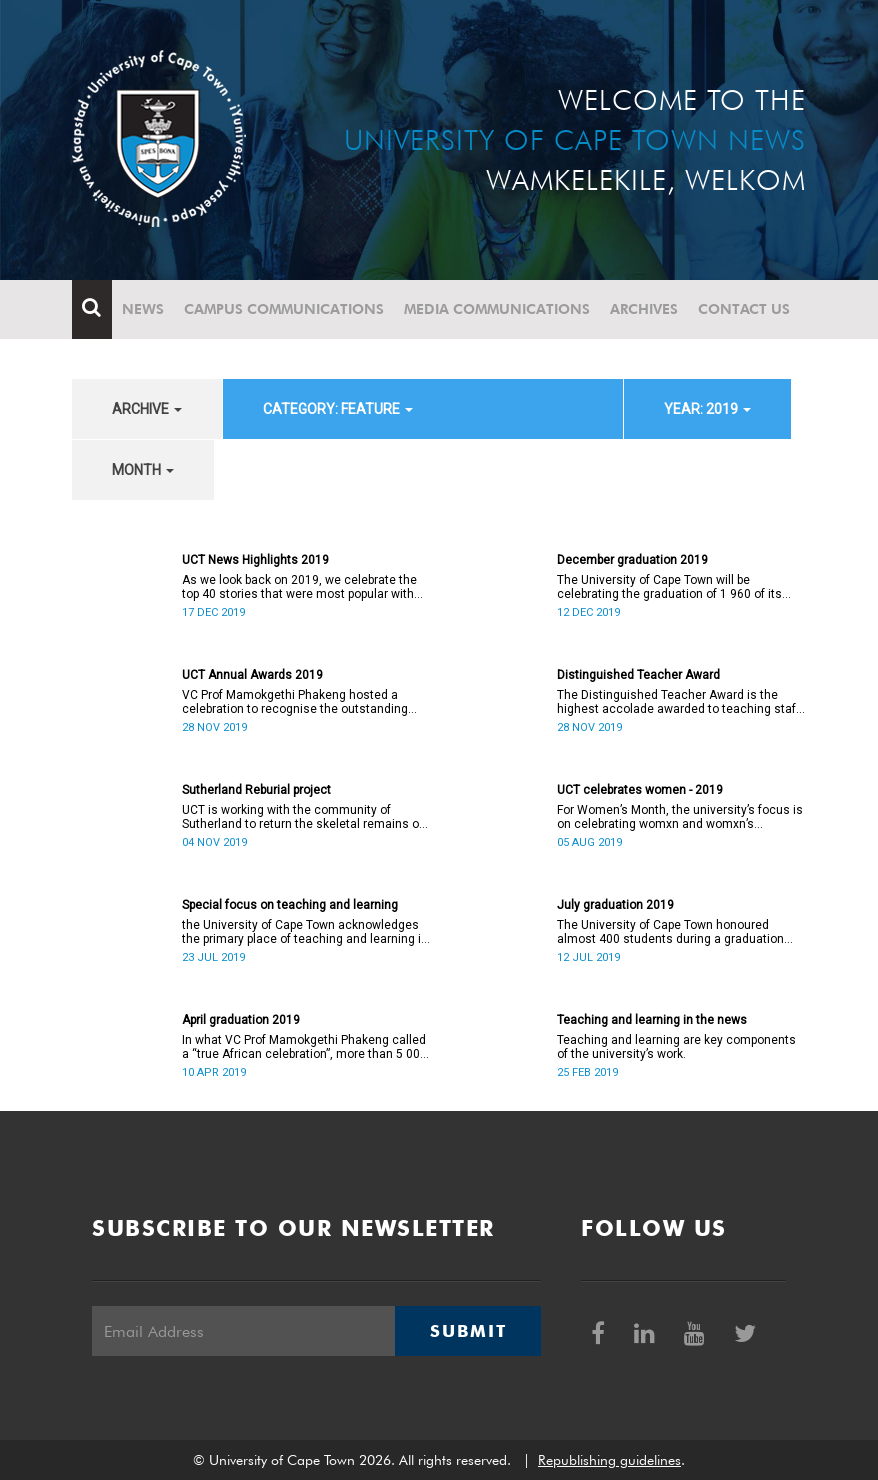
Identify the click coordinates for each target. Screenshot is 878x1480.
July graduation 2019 (615, 905)
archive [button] (147, 409)
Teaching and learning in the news (652, 1020)
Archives (644, 309)
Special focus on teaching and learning (290, 905)
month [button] (143, 470)
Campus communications (284, 309)
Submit (468, 1331)
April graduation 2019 (241, 1020)
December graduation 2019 (632, 560)
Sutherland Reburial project (256, 790)
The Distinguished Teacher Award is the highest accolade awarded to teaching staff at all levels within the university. (678, 702)
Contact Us (744, 309)
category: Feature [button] (338, 409)
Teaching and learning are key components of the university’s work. (676, 1047)
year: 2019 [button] (707, 409)
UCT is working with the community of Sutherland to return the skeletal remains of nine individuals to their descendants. (302, 817)
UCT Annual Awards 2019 (252, 675)
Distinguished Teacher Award (638, 675)
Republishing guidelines (609, 1460)
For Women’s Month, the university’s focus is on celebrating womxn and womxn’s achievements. (680, 817)
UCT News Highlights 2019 (255, 560)
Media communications (497, 309)
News (143, 309)
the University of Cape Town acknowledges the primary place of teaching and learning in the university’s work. (305, 932)
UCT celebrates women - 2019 (640, 790)
